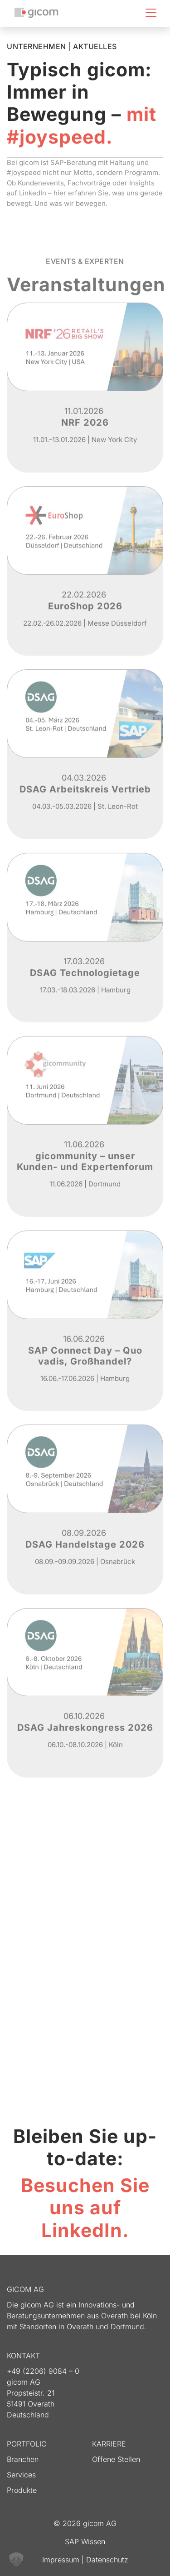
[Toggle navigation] (151, 12)
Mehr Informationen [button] (85, 2089)
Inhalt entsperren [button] (85, 2038)
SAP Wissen (85, 2541)
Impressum (62, 2559)
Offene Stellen (116, 2459)
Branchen (23, 2459)
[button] (16, 2559)
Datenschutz (107, 2559)
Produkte (22, 2490)
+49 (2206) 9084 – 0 (43, 2371)
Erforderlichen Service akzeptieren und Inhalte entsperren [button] (85, 2067)
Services (21, 2474)
